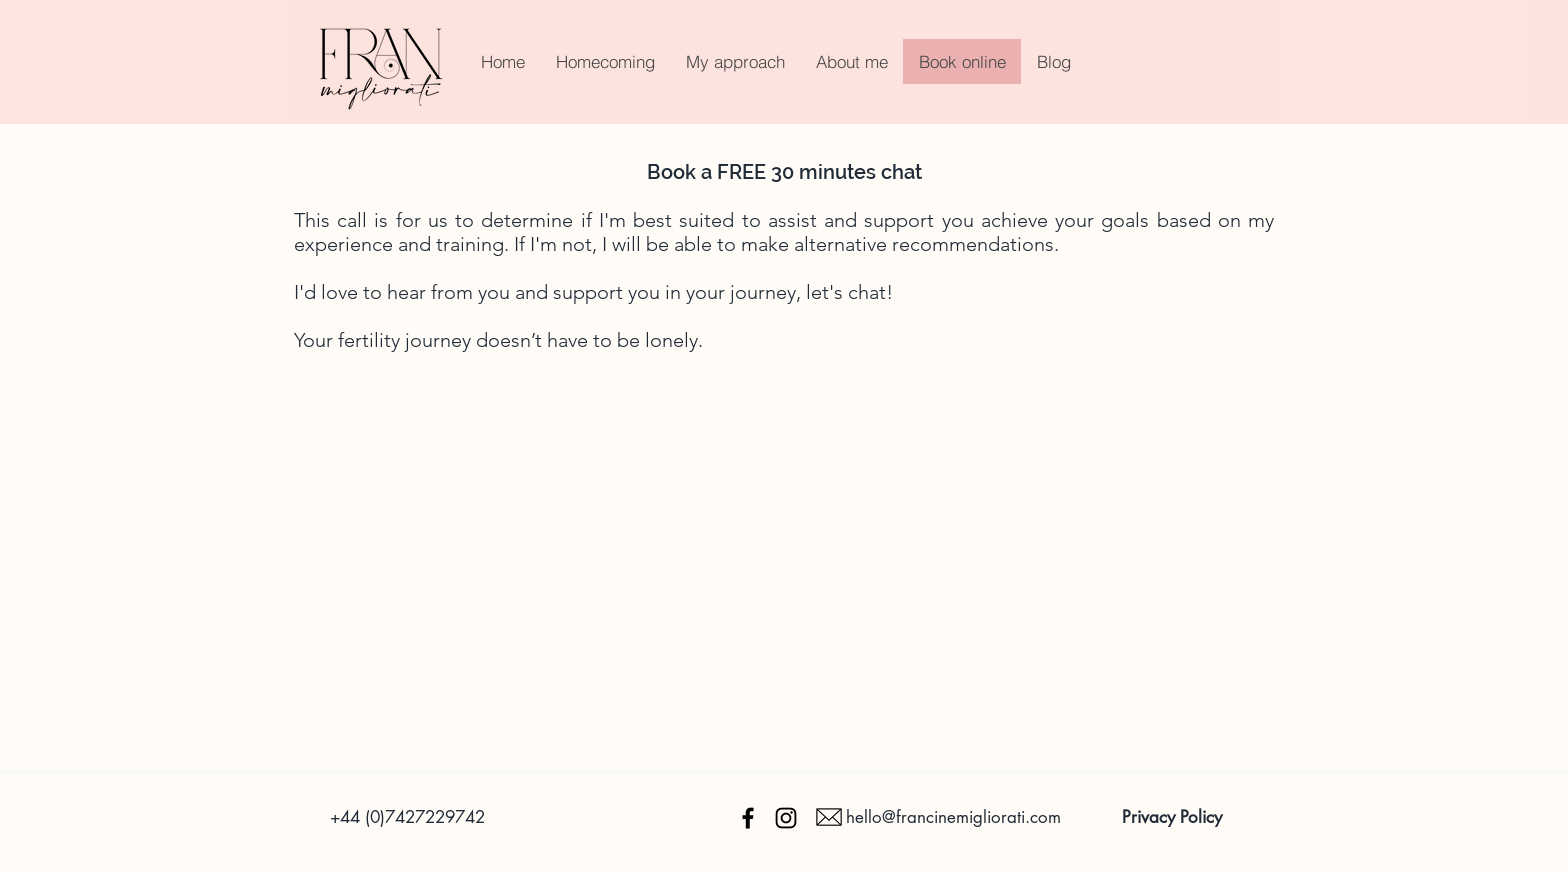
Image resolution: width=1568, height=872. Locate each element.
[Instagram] (786, 818)
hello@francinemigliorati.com (953, 817)
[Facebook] (748, 818)
